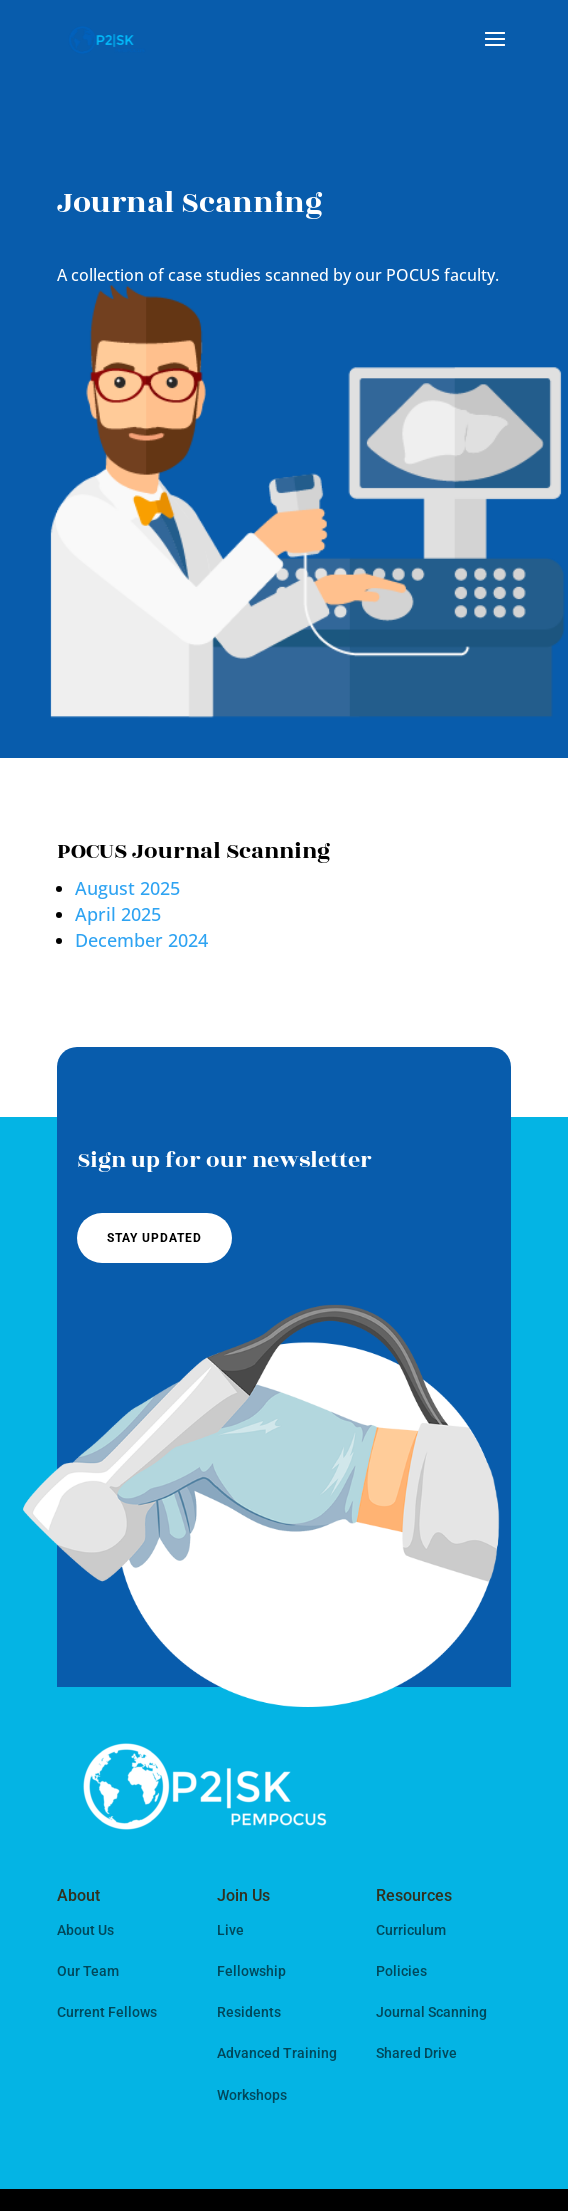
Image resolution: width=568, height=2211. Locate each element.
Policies (401, 1971)
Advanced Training (277, 2053)
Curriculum (411, 1930)
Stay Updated (154, 1238)
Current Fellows (107, 2012)
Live (230, 1930)
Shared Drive (416, 2053)
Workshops (252, 2095)
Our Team (88, 1971)
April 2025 (118, 914)
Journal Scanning (431, 2012)
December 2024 (141, 940)
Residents (249, 2012)
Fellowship (251, 1971)
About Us (85, 1930)
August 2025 (127, 888)
